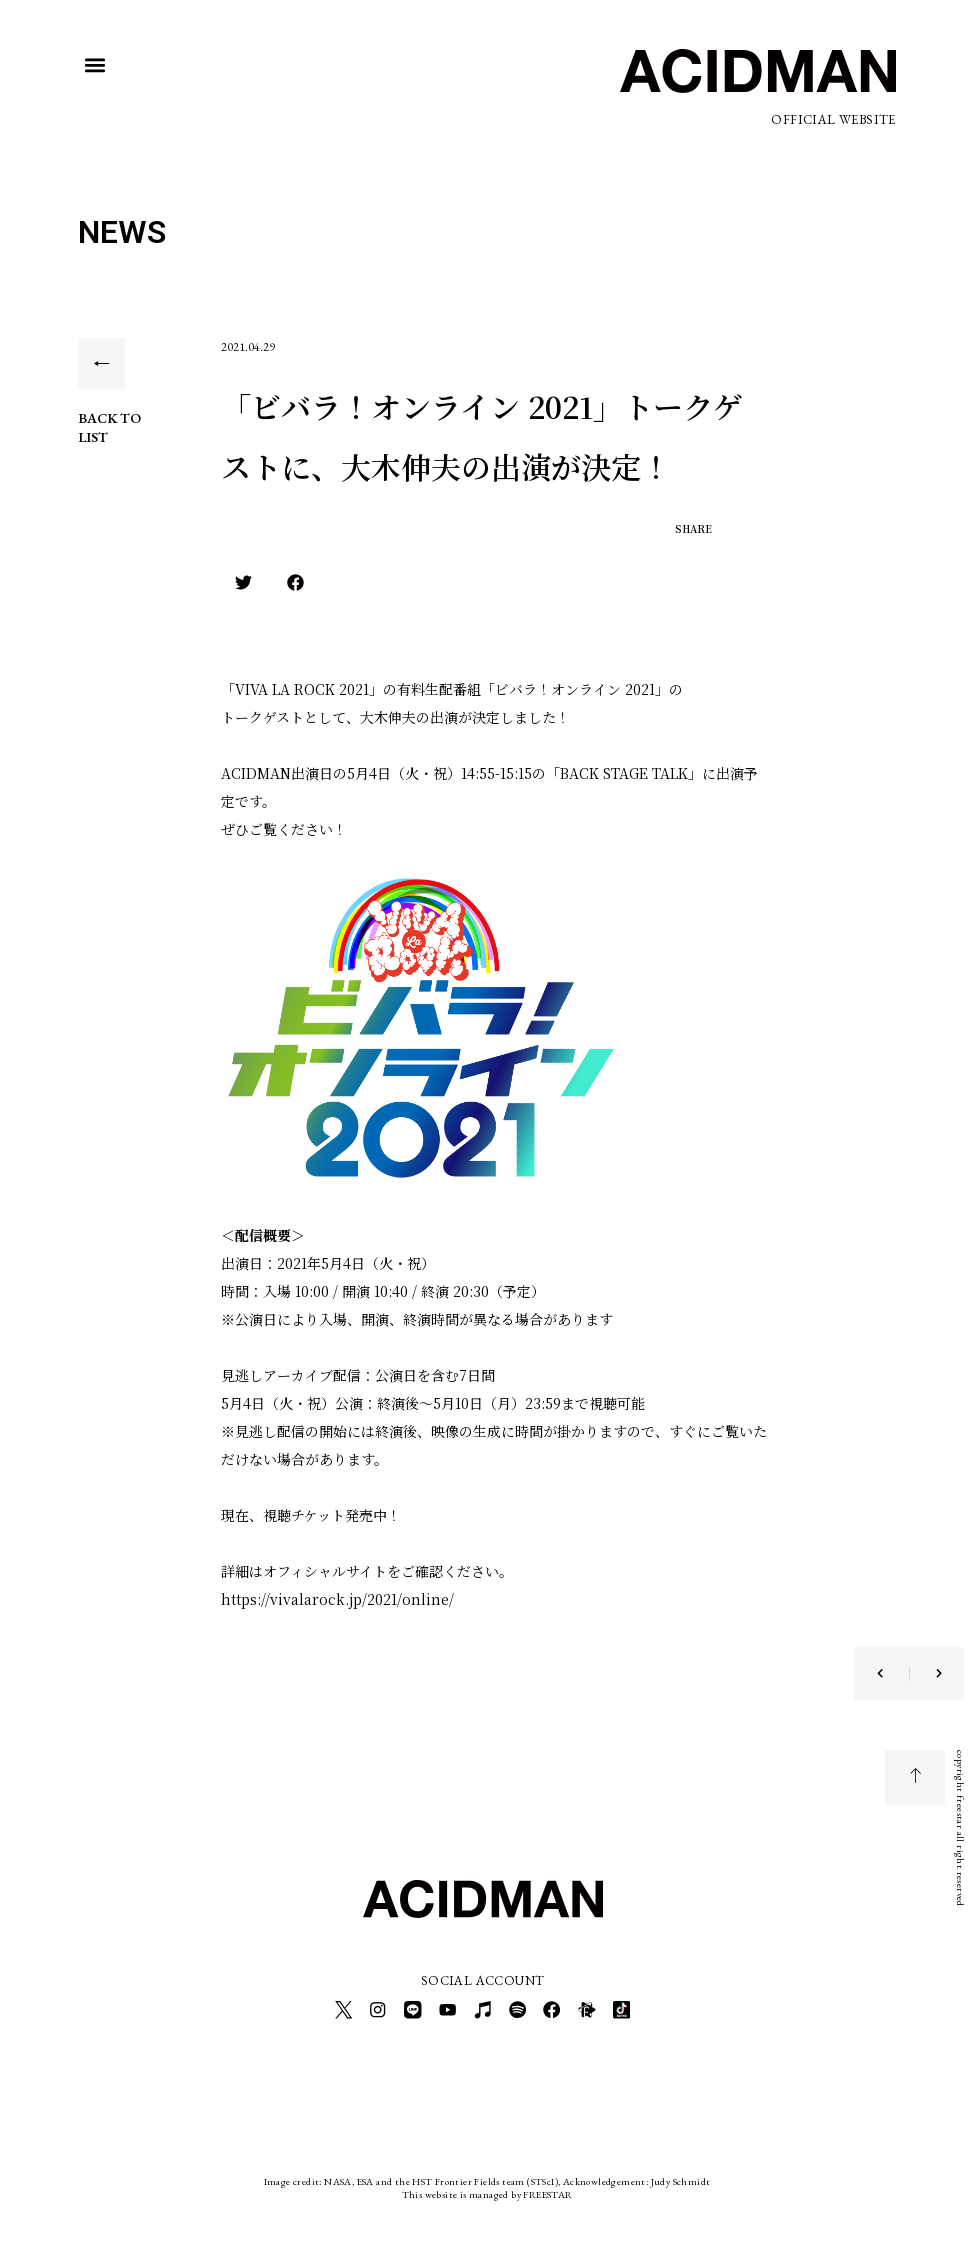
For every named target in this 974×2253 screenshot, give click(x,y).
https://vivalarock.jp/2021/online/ (337, 1599)
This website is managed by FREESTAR (487, 2187)
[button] (94, 65)
